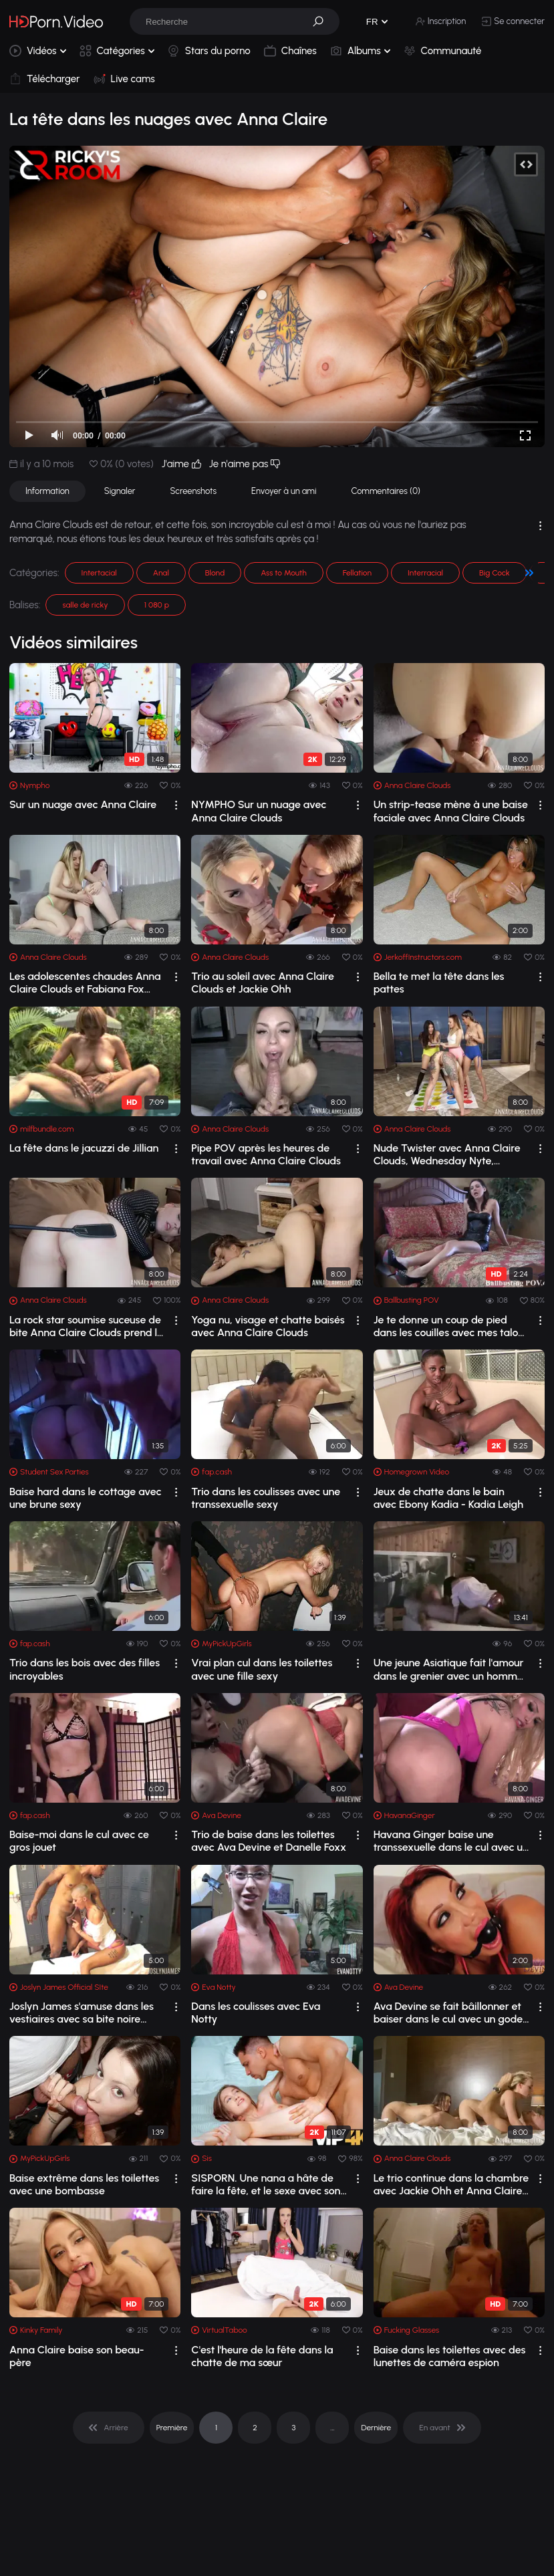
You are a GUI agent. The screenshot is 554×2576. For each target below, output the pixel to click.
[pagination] (108, 2428)
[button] (322, 21)
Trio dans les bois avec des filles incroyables (84, 1669)
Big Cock (494, 572)
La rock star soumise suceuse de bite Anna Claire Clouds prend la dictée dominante (86, 1326)
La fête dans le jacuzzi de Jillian (83, 1148)
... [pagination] (332, 2427)
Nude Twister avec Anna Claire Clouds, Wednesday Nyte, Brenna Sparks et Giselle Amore (449, 1154)
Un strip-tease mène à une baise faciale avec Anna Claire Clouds (451, 810)
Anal (161, 572)
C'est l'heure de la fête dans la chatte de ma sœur (262, 2356)
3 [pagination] (294, 2427)
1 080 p (156, 605)
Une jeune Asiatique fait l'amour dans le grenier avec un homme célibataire (449, 1669)
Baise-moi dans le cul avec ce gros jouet (79, 1840)
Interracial (425, 572)
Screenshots (193, 491)
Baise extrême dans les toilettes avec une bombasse (84, 2184)
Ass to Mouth (284, 572)
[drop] (176, 805)
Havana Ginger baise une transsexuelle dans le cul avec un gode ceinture (451, 1840)
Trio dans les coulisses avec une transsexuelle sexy (265, 1498)
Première (172, 2427)
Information (47, 491)
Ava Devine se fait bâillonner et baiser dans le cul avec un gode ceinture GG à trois (448, 2012)
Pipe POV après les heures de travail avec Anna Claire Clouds (266, 1154)
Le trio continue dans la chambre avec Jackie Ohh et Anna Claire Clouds (451, 2184)
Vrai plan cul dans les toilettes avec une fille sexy (261, 1669)
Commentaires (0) (385, 491)
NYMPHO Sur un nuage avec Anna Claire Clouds (258, 810)
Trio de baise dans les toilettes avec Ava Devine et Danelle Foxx (268, 1840)
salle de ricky (85, 605)
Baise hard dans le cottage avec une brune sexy (85, 1498)
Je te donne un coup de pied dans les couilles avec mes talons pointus (451, 1326)
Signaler (120, 491)
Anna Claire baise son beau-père (76, 2356)
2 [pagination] (255, 2427)
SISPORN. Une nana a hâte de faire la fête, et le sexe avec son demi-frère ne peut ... (265, 2184)
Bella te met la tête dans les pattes (439, 982)
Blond (215, 572)
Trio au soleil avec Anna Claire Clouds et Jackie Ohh (262, 982)
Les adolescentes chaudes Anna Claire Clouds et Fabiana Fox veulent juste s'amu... (84, 982)
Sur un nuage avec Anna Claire (82, 804)
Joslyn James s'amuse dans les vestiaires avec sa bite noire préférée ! (81, 2012)
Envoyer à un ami (283, 491)
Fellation (357, 572)
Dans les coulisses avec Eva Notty (255, 2012)
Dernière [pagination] (376, 2427)
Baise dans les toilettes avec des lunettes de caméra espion (450, 2356)
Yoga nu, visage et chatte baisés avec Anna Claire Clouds (267, 1326)
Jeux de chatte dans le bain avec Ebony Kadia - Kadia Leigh (448, 1498)
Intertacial (99, 572)
